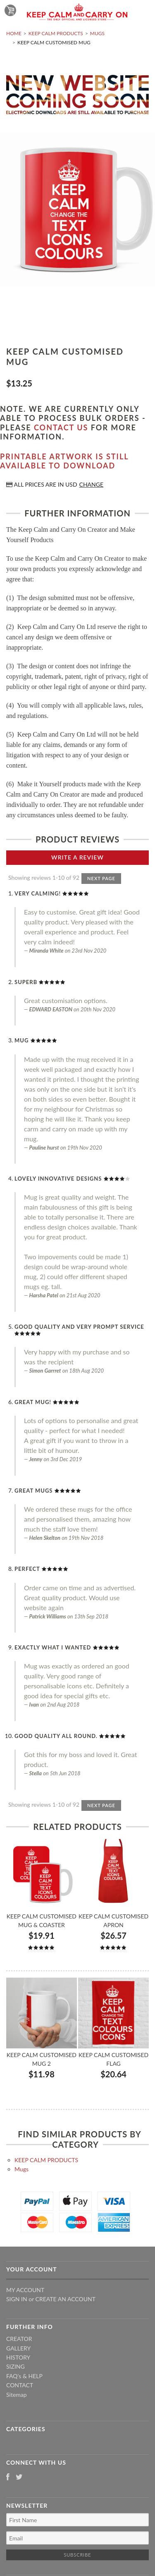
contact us (61, 427)
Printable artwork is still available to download (64, 461)
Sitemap (16, 2394)
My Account (25, 2289)
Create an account (65, 2298)
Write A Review (77, 857)
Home (13, 33)
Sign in (16, 2298)
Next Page (101, 878)
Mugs (97, 33)
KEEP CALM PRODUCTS (56, 33)
